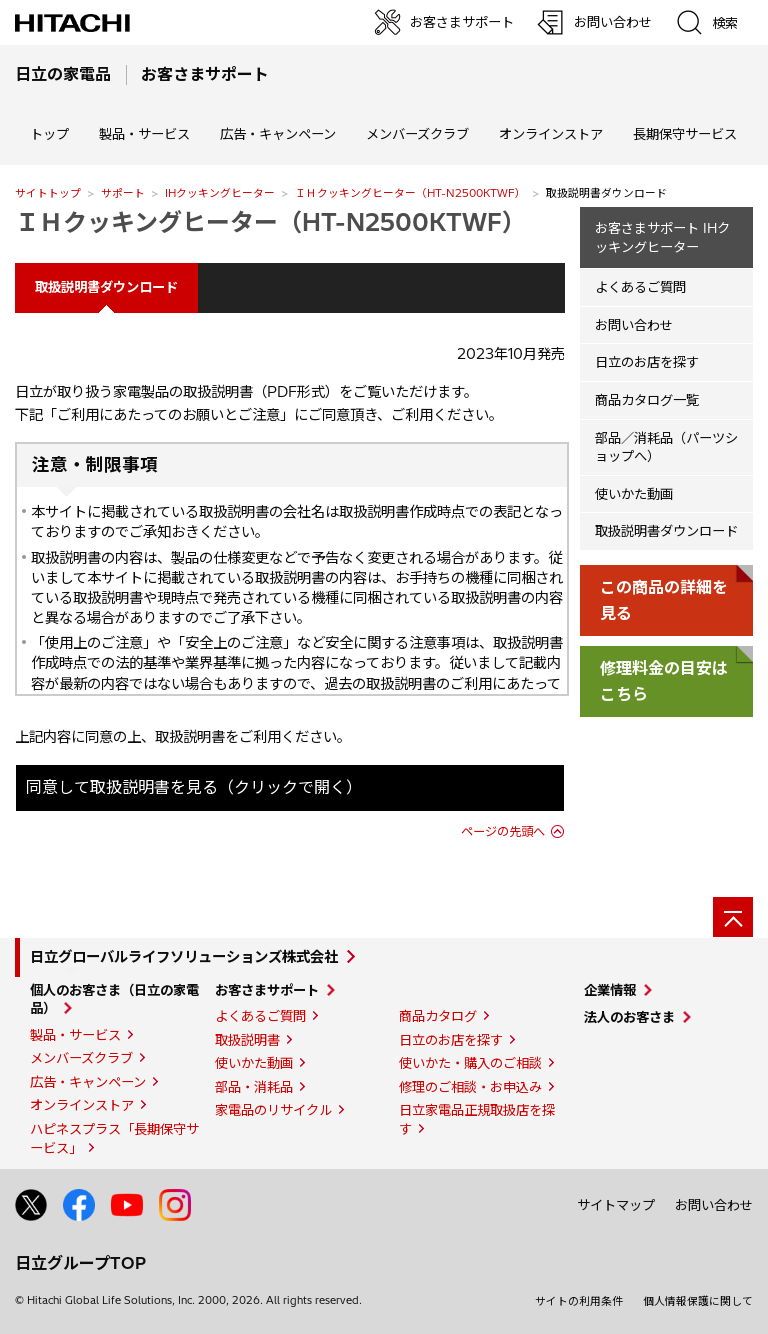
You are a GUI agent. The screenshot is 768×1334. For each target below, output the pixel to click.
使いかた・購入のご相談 (470, 1063)
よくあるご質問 (640, 287)
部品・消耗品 (254, 1087)
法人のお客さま (629, 1017)
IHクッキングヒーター (220, 193)
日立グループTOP (80, 1263)
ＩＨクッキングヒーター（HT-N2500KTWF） (410, 193)
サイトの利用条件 (579, 1301)
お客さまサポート (267, 990)
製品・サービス (75, 1035)
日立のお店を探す (647, 362)
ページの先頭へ (503, 831)
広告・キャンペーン (88, 1082)
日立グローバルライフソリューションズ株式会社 (184, 957)
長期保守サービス (685, 134)
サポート (123, 193)
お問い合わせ (634, 325)
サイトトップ (48, 193)
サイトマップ (616, 1205)
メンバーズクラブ (417, 134)
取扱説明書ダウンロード (666, 531)
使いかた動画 (634, 494)
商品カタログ (438, 1016)
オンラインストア (551, 134)
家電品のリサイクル (273, 1110)
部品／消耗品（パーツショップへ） (666, 447)
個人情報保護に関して (698, 1301)
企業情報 (610, 990)
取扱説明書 (247, 1040)
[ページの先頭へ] (733, 917)
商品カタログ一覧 (647, 400)
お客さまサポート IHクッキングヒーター (662, 237)
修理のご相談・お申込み (470, 1087)
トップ (49, 134)
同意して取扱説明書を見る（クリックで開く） (194, 787)
